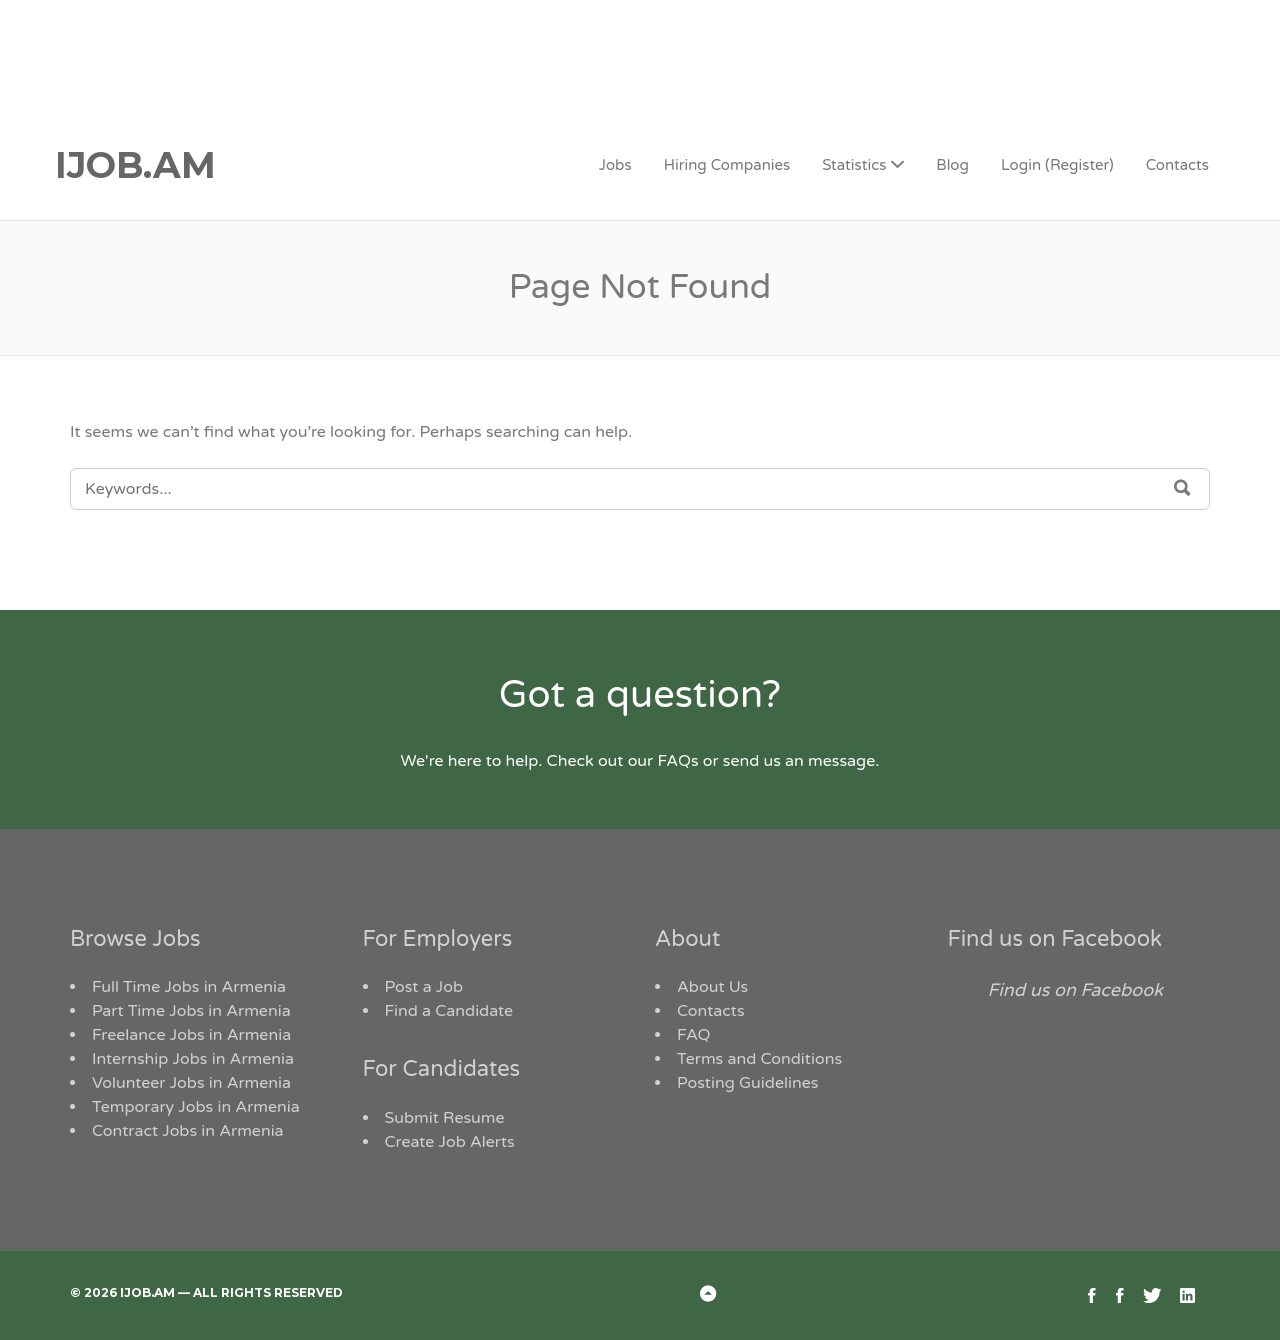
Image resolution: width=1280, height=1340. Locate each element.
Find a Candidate (449, 1011)
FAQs (677, 761)
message (841, 761)
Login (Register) (1057, 165)
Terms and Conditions (759, 1059)
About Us (712, 987)
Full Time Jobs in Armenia (189, 987)
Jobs (615, 165)
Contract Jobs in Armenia (188, 1131)
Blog (952, 165)
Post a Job (424, 987)
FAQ (694, 1035)
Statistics (854, 165)
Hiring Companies (727, 165)
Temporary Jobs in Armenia (196, 1107)
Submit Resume (445, 1118)
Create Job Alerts (450, 1142)
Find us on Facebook (1055, 939)
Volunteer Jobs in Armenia (191, 1083)
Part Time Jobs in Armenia (191, 1011)
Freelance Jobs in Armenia (191, 1035)
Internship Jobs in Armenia (193, 1059)
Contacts (1177, 165)
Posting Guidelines (747, 1083)
